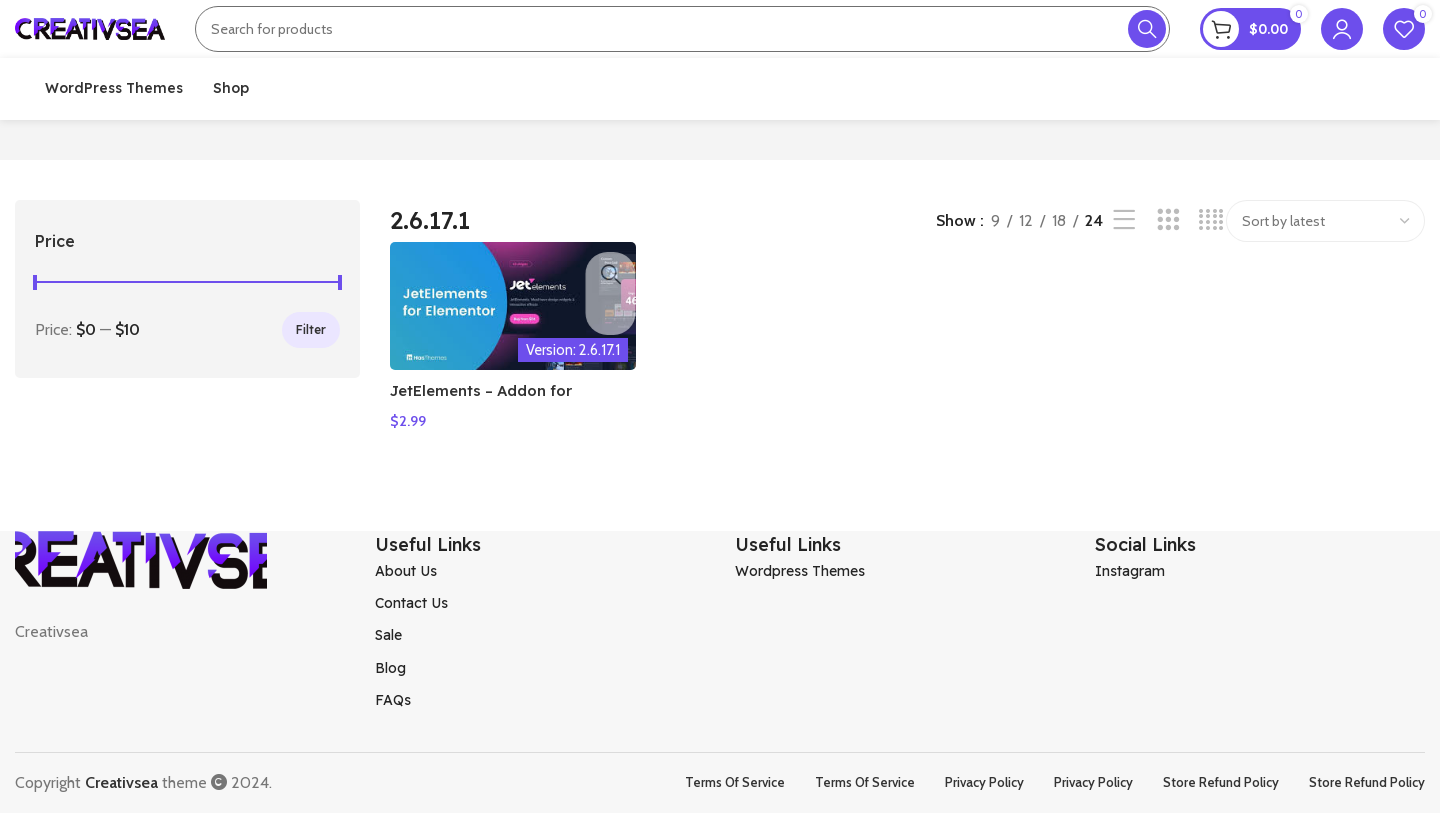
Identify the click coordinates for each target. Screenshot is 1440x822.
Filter (311, 389)
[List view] (1124, 281)
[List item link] (540, 631)
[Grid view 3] (1168, 281)
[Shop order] (1325, 281)
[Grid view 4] (1211, 281)
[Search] (682, 45)
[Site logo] (90, 43)
